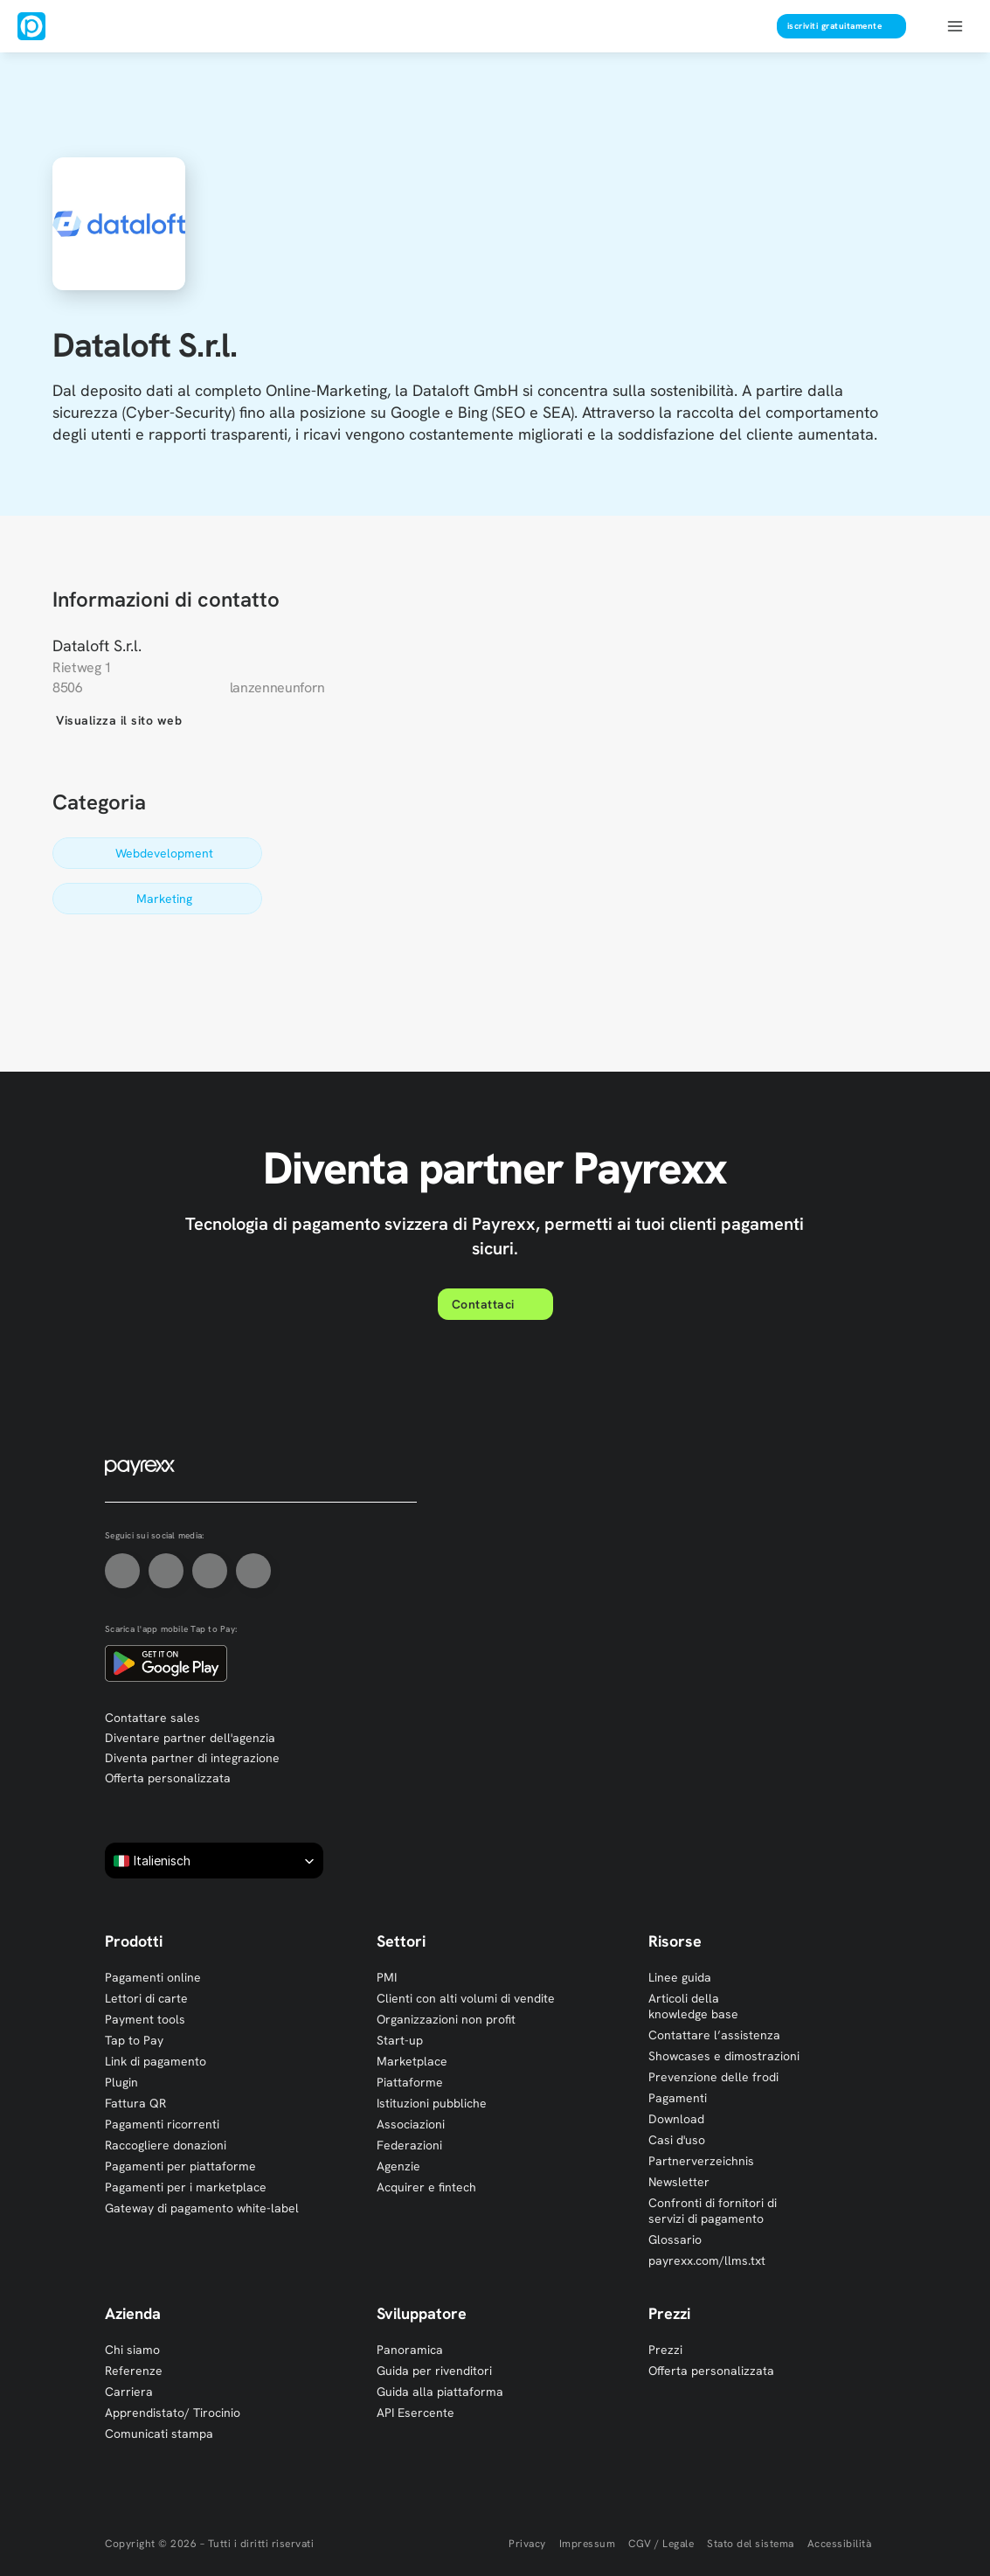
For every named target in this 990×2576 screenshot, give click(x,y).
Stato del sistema (750, 2544)
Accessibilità (839, 2544)
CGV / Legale (661, 2544)
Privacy (527, 2544)
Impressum (587, 2544)
